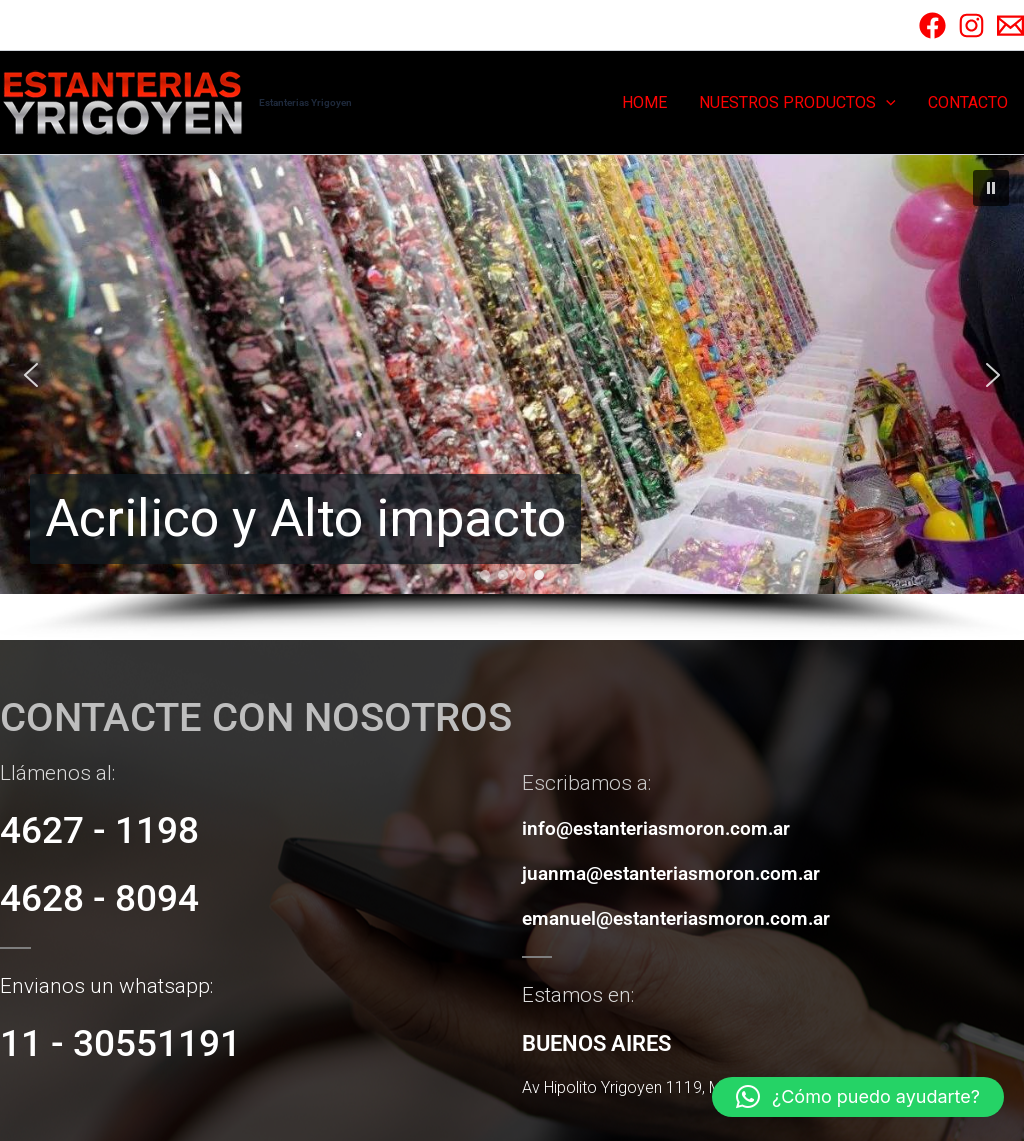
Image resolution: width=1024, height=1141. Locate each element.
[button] (886, 103)
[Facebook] (932, 25)
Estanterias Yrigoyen (305, 102)
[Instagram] (971, 25)
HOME (644, 102)
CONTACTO (968, 102)
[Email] (1010, 25)
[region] (512, 397)
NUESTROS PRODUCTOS (797, 103)
